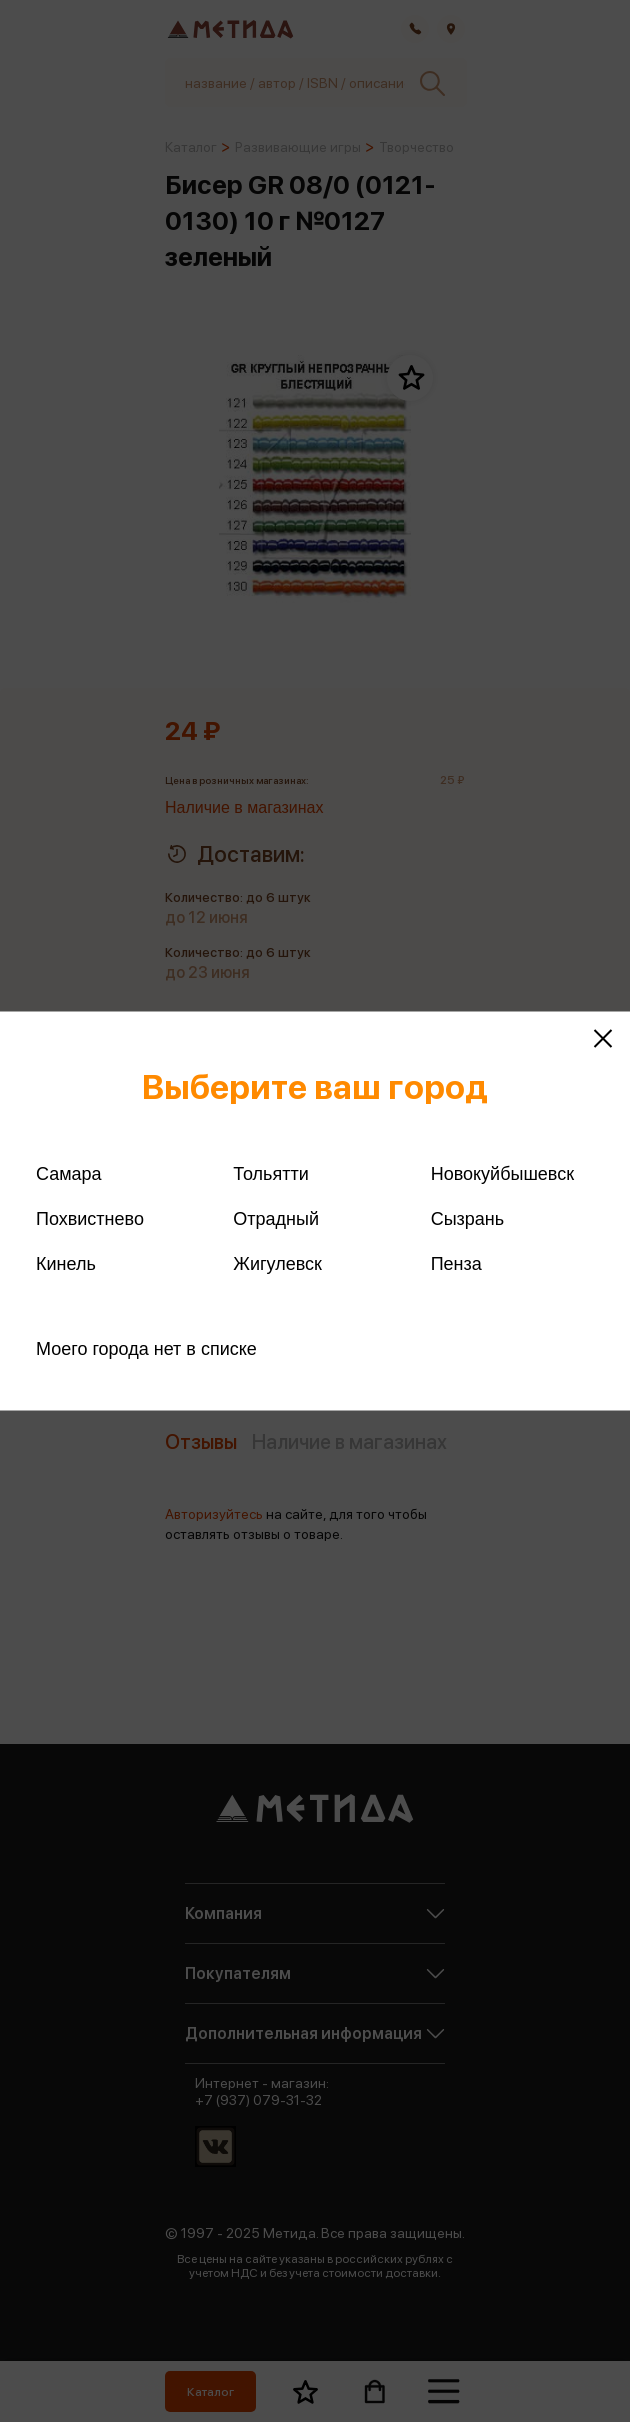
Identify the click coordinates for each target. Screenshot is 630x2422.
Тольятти (270, 1174)
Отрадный (276, 1219)
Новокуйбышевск (502, 1174)
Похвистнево (90, 1219)
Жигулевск (277, 1264)
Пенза (456, 1264)
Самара (69, 1174)
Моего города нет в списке (146, 1349)
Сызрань (468, 1219)
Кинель (66, 1264)
